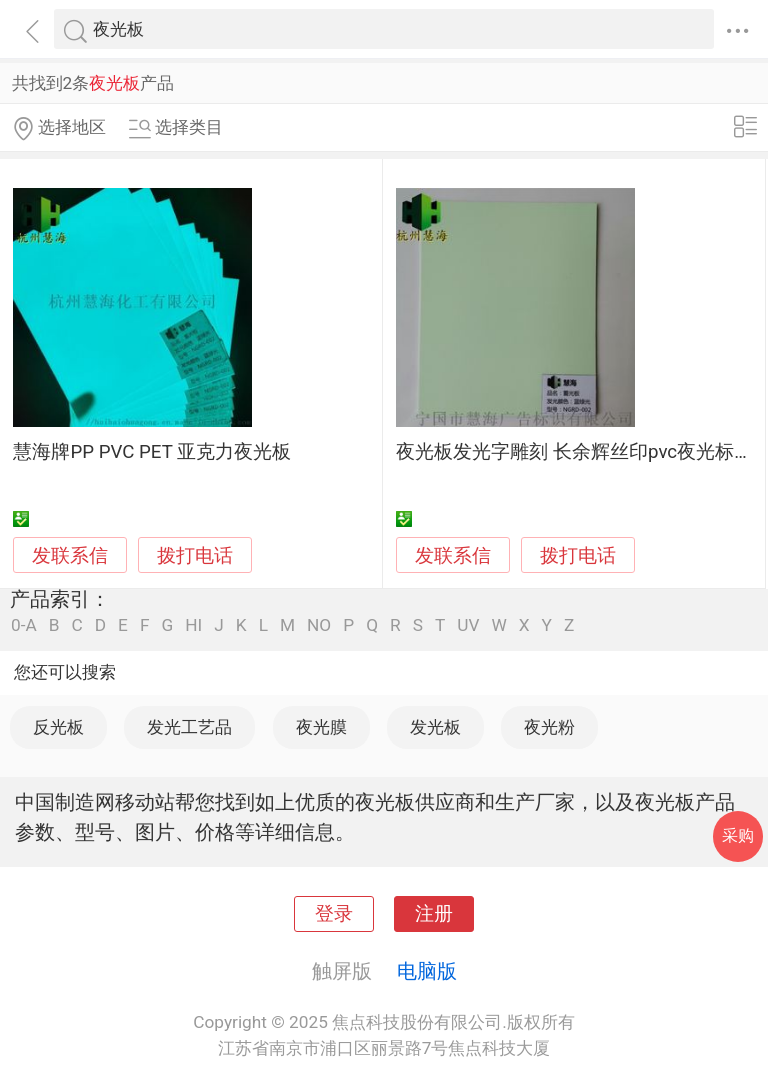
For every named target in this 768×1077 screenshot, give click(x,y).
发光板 (435, 727)
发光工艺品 (189, 727)
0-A (24, 625)
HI (193, 625)
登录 (334, 914)
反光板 (58, 727)
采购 (738, 835)
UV (468, 625)
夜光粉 (549, 727)
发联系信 (70, 556)
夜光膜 (321, 727)
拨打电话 (195, 555)
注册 (434, 914)
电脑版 (427, 971)
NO (319, 625)
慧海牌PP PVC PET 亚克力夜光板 (152, 452)
